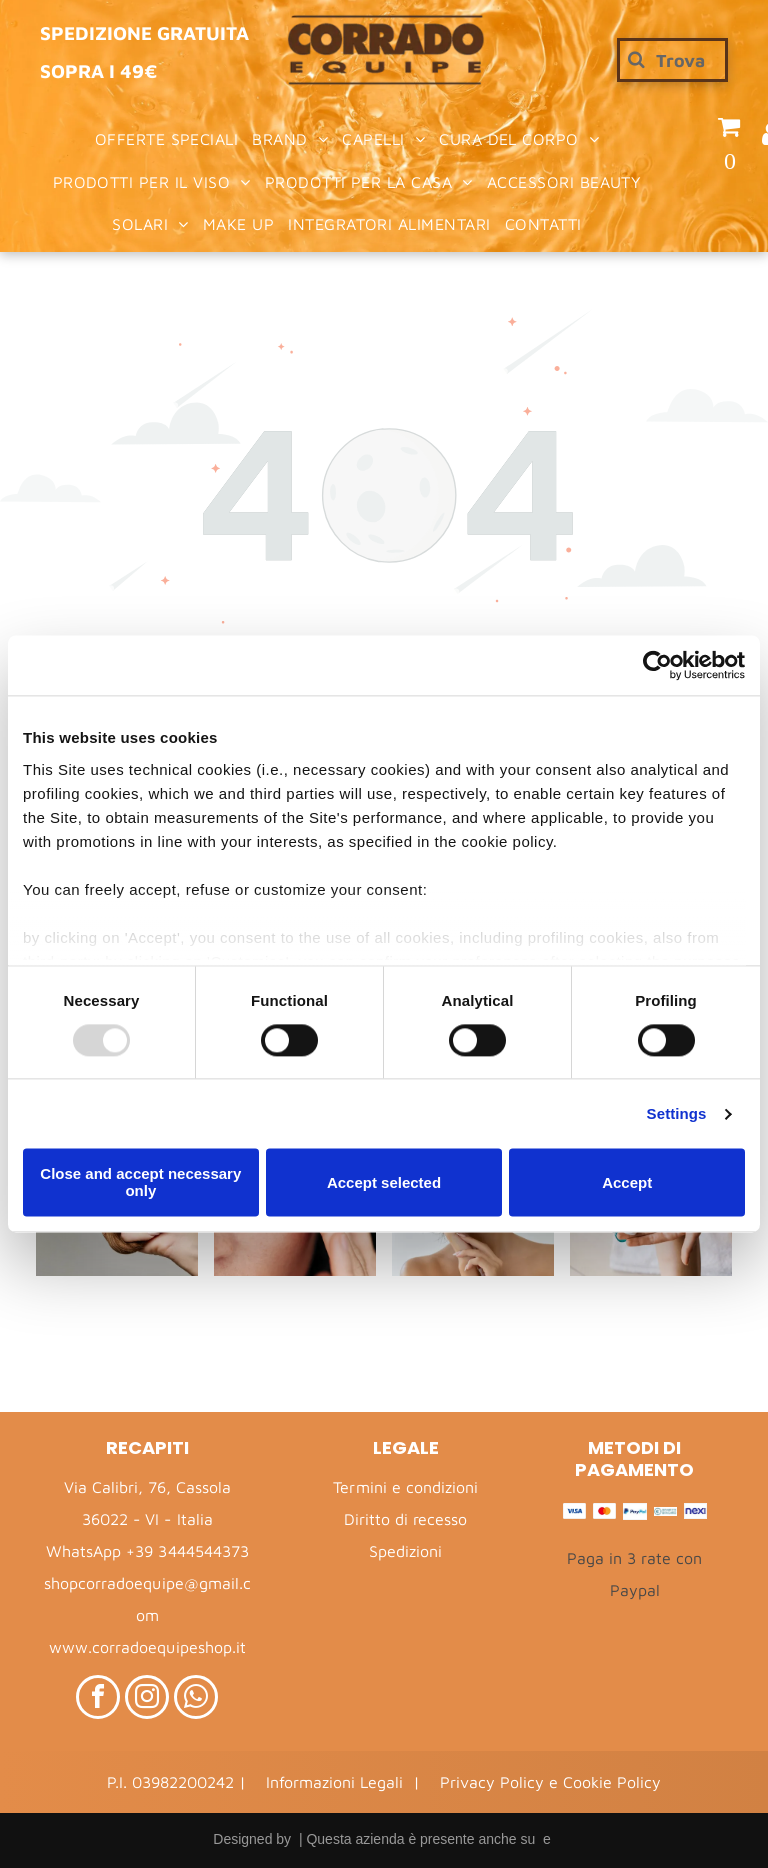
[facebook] (98, 1699)
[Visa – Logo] (574, 1511)
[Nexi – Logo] (695, 1511)
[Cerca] (672, 60)
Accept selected (384, 1182)
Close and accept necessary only (140, 1183)
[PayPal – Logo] (634, 1511)
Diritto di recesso (405, 1519)
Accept (627, 1182)
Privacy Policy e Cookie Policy (550, 1782)
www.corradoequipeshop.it (147, 1647)
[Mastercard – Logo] (604, 1511)
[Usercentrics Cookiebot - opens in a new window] (657, 665)
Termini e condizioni (405, 1487)
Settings (677, 1113)
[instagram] (147, 1699)
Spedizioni (405, 1551)
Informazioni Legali (334, 1782)
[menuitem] (167, 139)
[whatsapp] (196, 1699)
